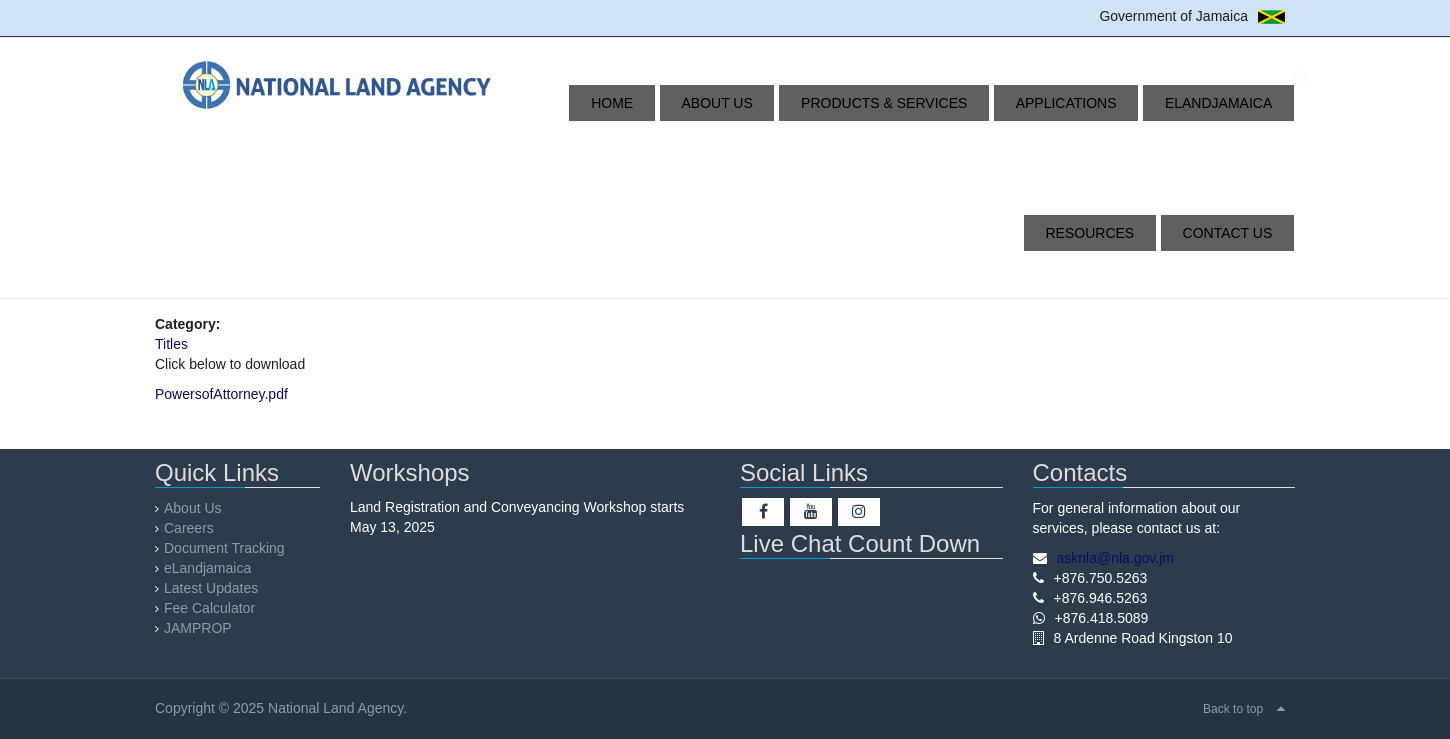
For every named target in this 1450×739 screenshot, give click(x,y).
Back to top (1233, 709)
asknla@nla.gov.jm (1115, 558)
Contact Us (1235, 233)
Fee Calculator (209, 608)
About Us (665, 103)
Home (580, 103)
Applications (975, 103)
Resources (1235, 103)
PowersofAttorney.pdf (221, 394)
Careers (189, 528)
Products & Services (813, 103)
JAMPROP (198, 628)
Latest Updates (211, 588)
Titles (171, 344)
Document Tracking (224, 548)
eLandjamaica (1108, 103)
